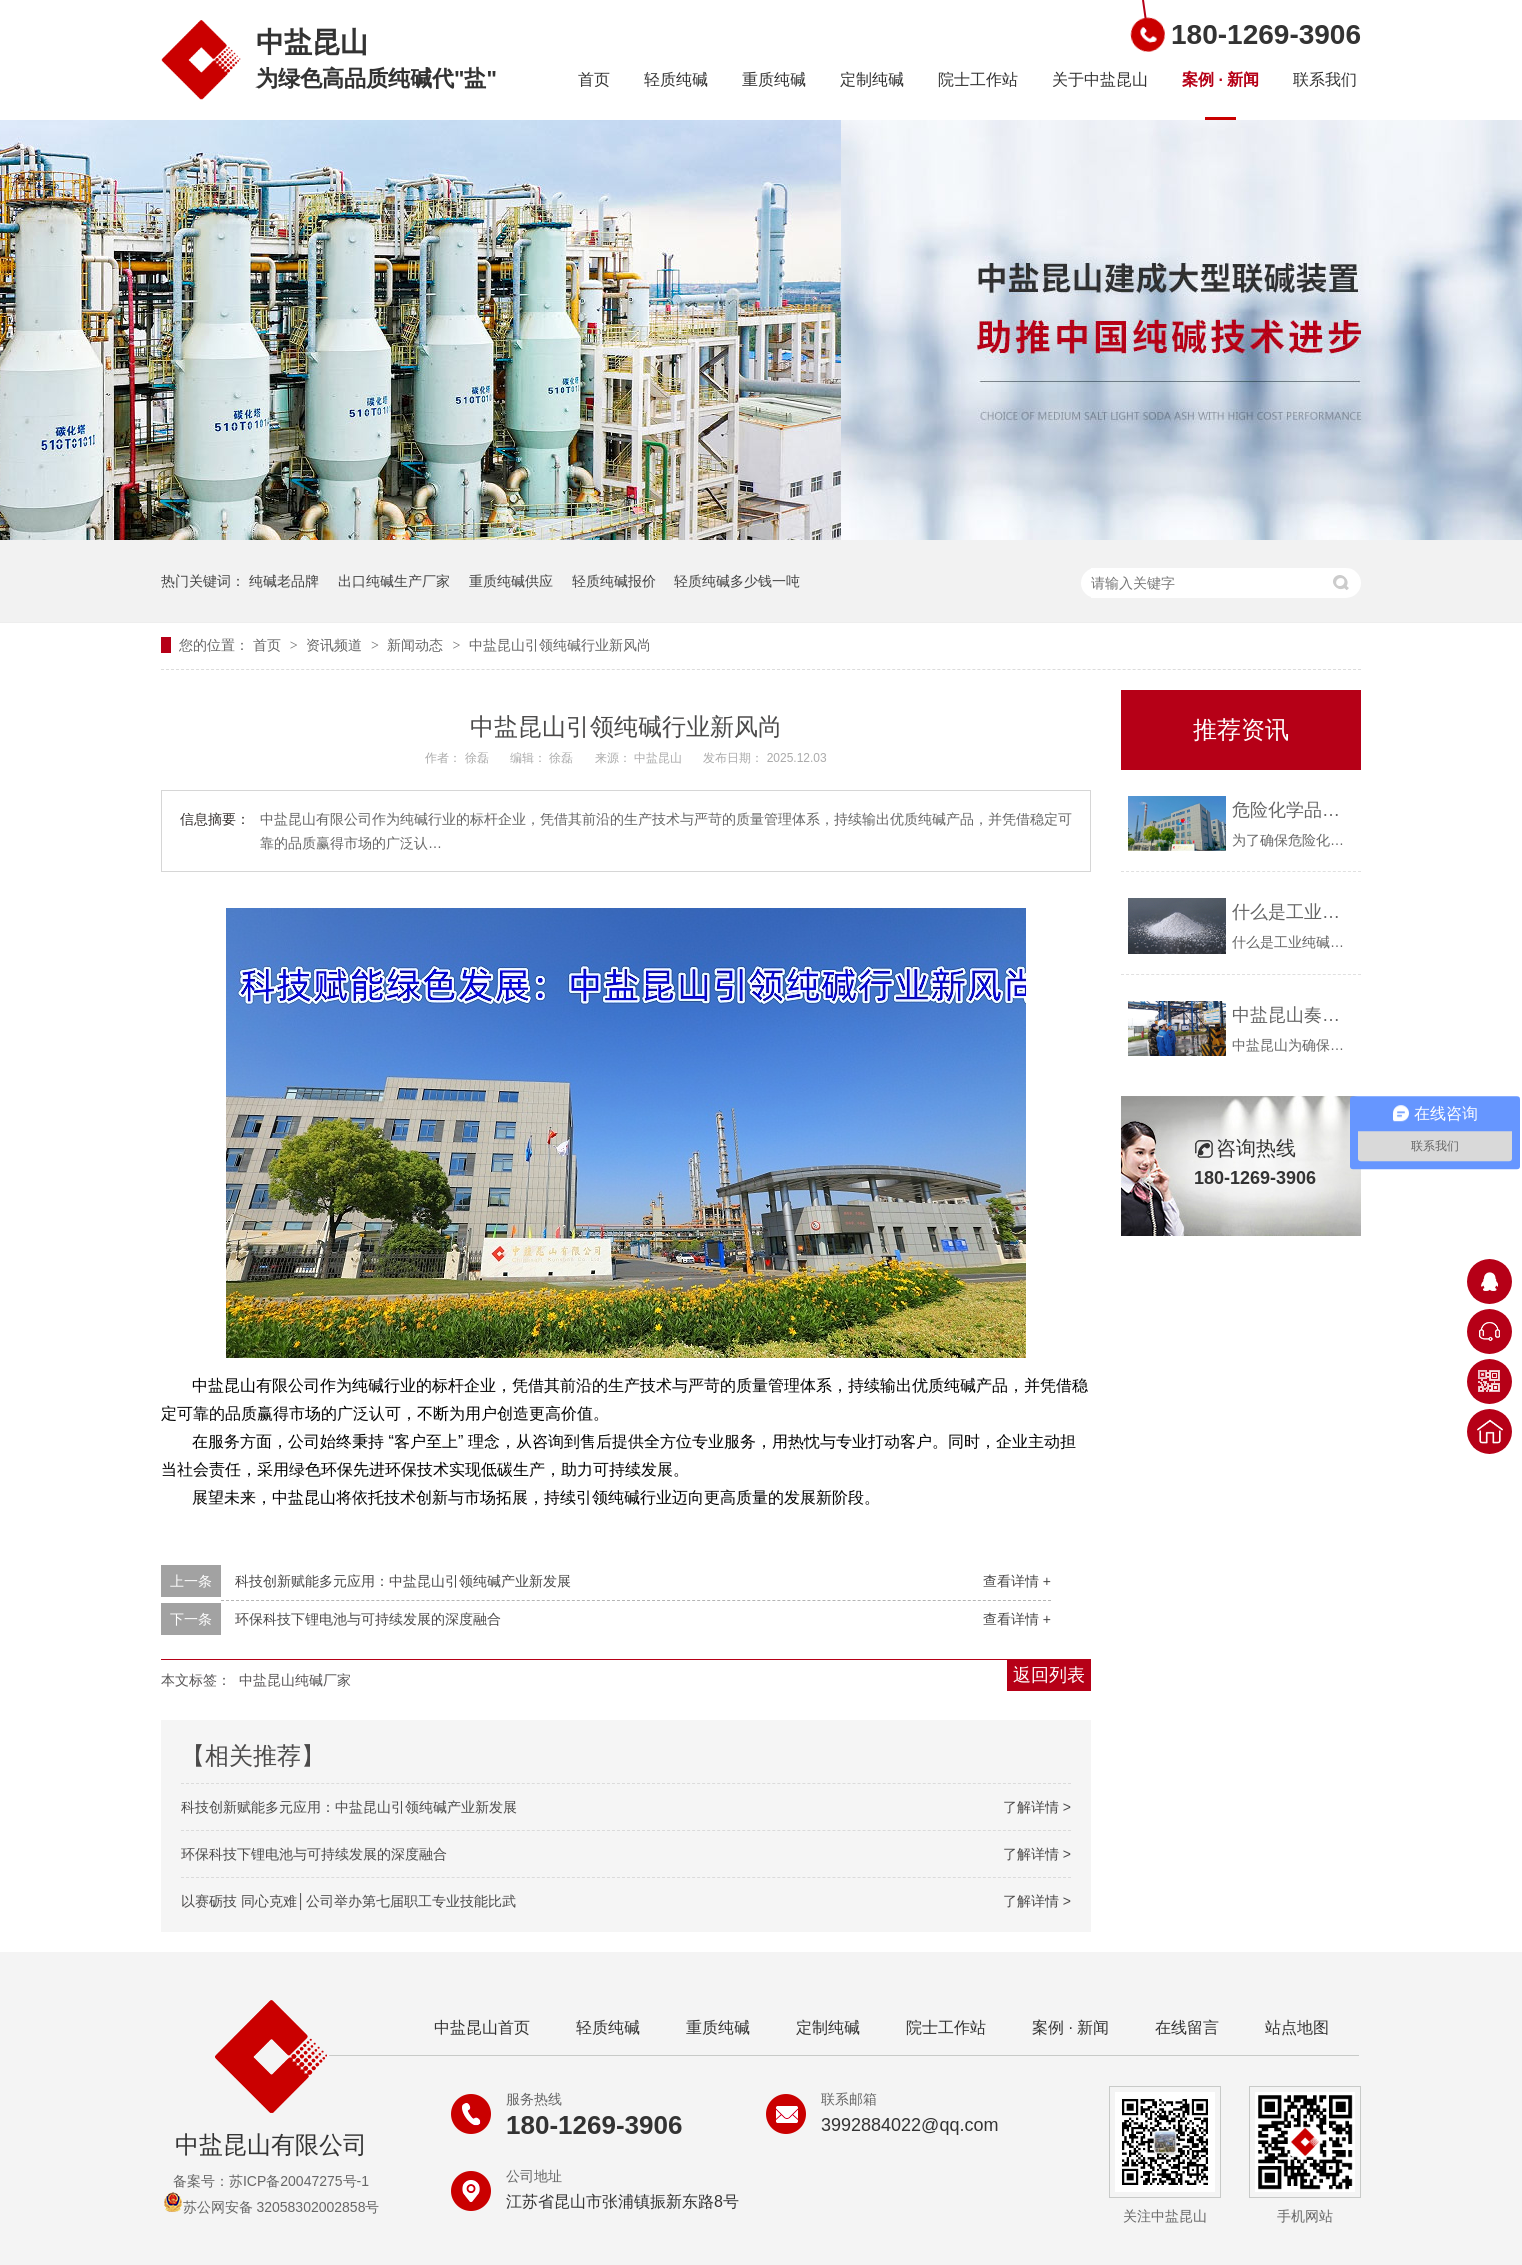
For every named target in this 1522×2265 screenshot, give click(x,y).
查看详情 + (1017, 1581)
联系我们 (1325, 79)
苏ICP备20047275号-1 (299, 2181)
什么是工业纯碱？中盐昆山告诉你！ (1291, 912)
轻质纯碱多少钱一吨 (737, 581)
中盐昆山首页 (482, 2027)
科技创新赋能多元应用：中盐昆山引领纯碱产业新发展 (403, 1581)
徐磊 (478, 758)
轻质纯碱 (676, 79)
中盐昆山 (659, 758)
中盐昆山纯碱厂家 (295, 1680)
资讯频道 (336, 645)
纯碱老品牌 (284, 581)
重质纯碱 (774, 79)
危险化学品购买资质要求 (1291, 810)
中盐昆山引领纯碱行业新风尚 (560, 645)
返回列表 (1049, 1675)
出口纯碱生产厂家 (394, 581)
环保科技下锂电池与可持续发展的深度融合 (368, 1619)
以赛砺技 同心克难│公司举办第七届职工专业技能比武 (348, 1901)
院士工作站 (978, 79)
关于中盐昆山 (1100, 79)
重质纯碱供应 (511, 581)
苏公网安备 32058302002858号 (271, 2207)
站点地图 (1297, 2027)
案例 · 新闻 (1220, 79)
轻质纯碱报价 (614, 581)
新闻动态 (417, 645)
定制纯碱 (872, 79)
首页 (594, 79)
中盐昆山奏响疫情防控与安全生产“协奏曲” (1291, 1015)
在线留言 (1187, 2027)
